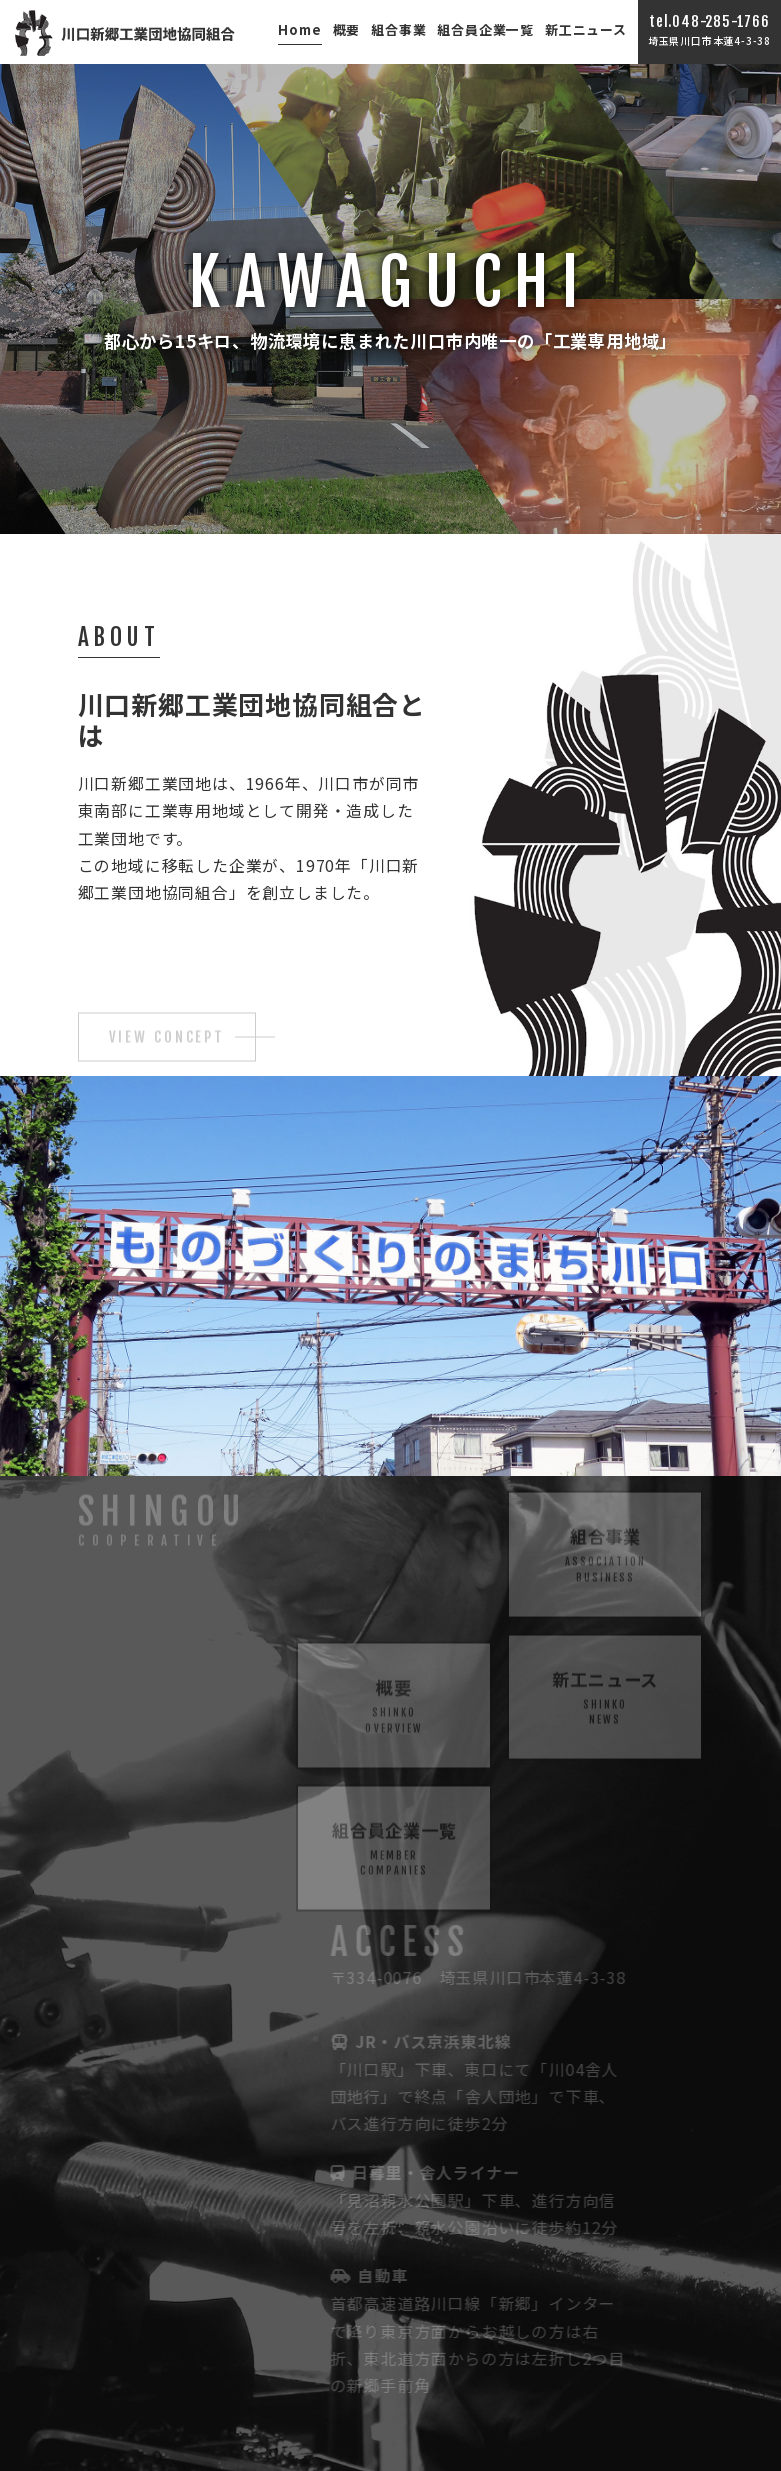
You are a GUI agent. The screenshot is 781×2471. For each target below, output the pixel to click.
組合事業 (398, 29)
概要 (347, 29)
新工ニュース (586, 29)
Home (299, 29)
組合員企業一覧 (485, 29)
